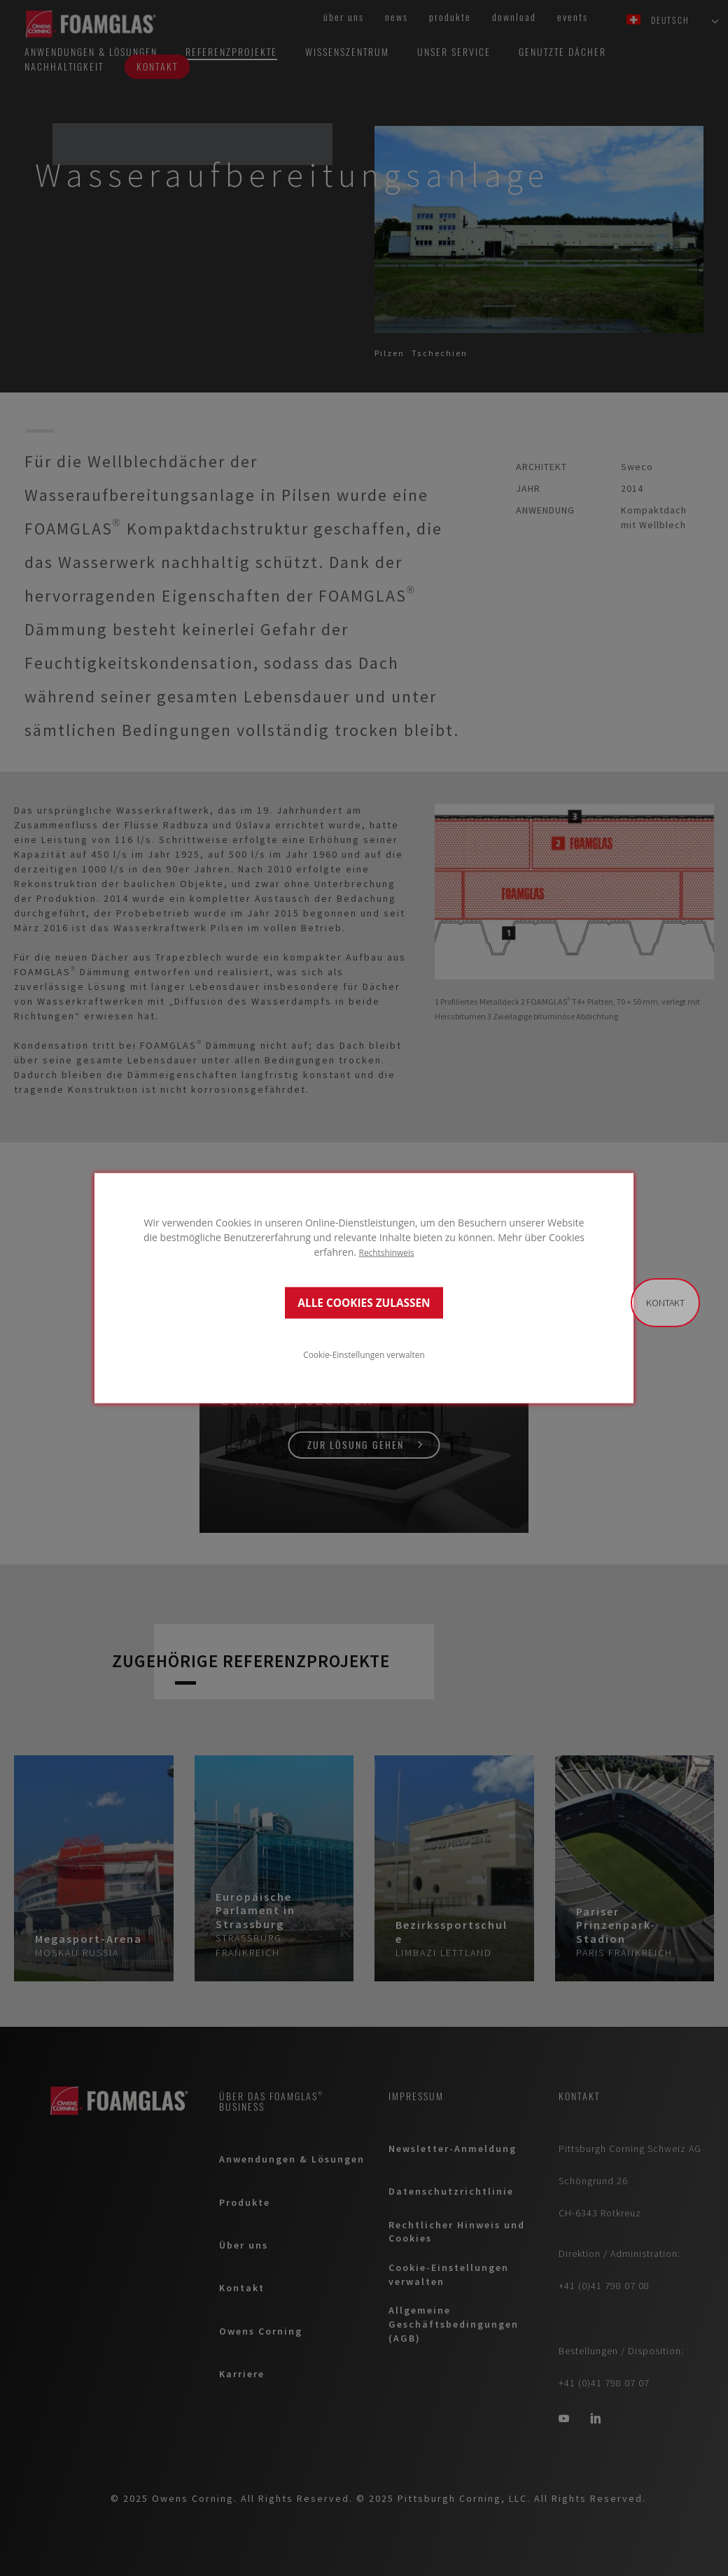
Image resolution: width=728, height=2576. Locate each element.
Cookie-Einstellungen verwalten (364, 1353)
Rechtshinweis (386, 1252)
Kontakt (665, 1302)
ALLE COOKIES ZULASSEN (364, 1302)
